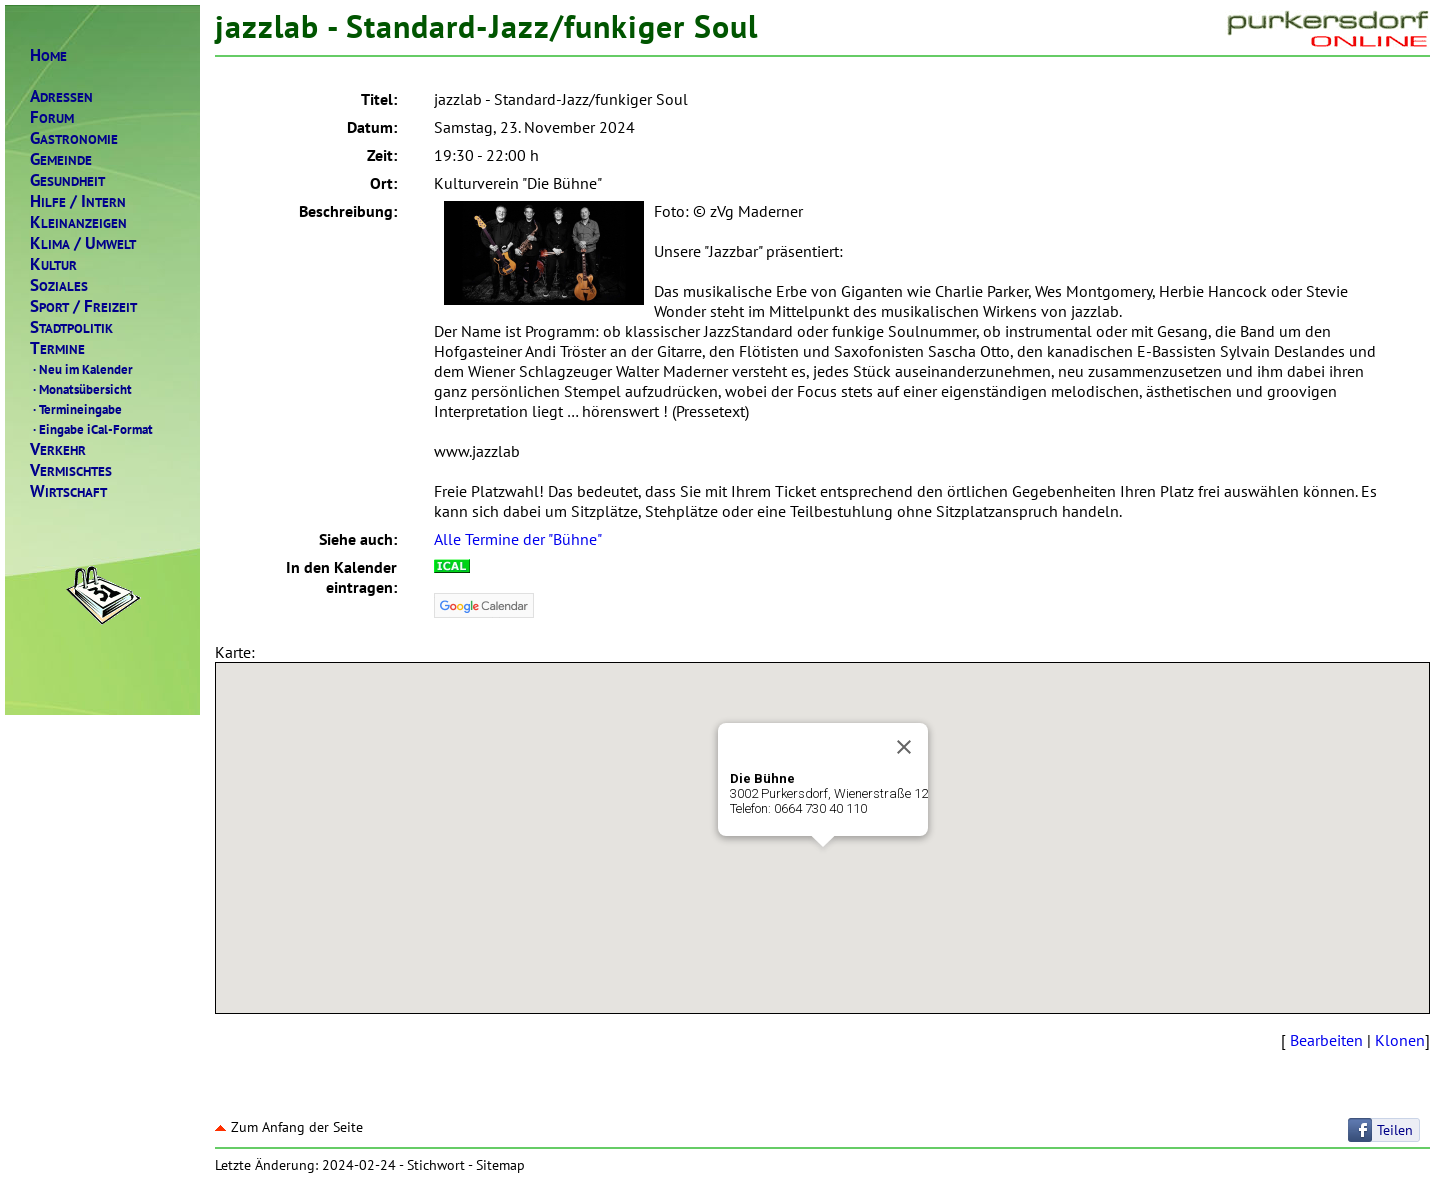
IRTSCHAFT (68, 491)
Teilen (1395, 1130)
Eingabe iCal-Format (91, 429)
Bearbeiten (1326, 1040)
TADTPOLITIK (71, 327)
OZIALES (59, 285)
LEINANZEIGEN (78, 222)
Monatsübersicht (81, 389)
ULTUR (53, 264)
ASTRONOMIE (74, 138)
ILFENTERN (78, 201)
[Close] (904, 747)
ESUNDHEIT (67, 180)
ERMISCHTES (71, 470)
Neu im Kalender (81, 369)
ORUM (52, 117)
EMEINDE (61, 159)
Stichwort (436, 1165)
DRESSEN (61, 96)
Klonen (1400, 1040)
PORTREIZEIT (83, 306)
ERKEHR (58, 449)
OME (48, 55)
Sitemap (500, 1165)
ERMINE (57, 348)
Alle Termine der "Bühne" (518, 539)
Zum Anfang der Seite (289, 1127)
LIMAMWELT (83, 243)
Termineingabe (76, 409)
